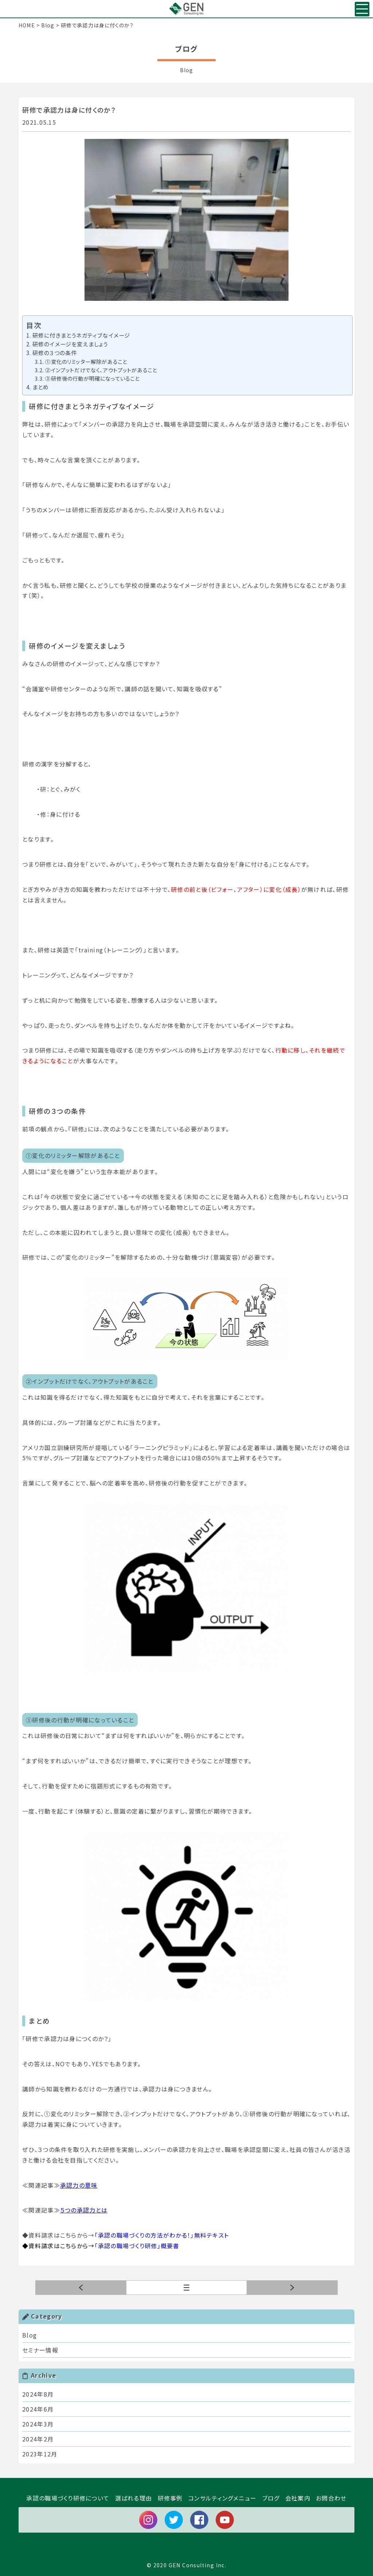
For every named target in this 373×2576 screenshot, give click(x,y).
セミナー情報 (40, 2350)
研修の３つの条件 (54, 353)
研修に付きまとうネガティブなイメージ (81, 335)
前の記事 (292, 2287)
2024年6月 (38, 2409)
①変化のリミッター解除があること (86, 361)
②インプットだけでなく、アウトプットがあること (101, 370)
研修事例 (170, 2498)
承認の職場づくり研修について (67, 2498)
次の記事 (80, 2287)
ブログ (271, 2498)
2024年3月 (38, 2424)
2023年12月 (39, 2453)
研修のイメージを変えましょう (70, 344)
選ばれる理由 (133, 2498)
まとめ (40, 387)
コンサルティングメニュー (222, 2498)
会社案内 (297, 2498)
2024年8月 (38, 2394)
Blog (29, 2335)
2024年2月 (38, 2439)
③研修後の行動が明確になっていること (92, 378)
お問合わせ (331, 2498)
